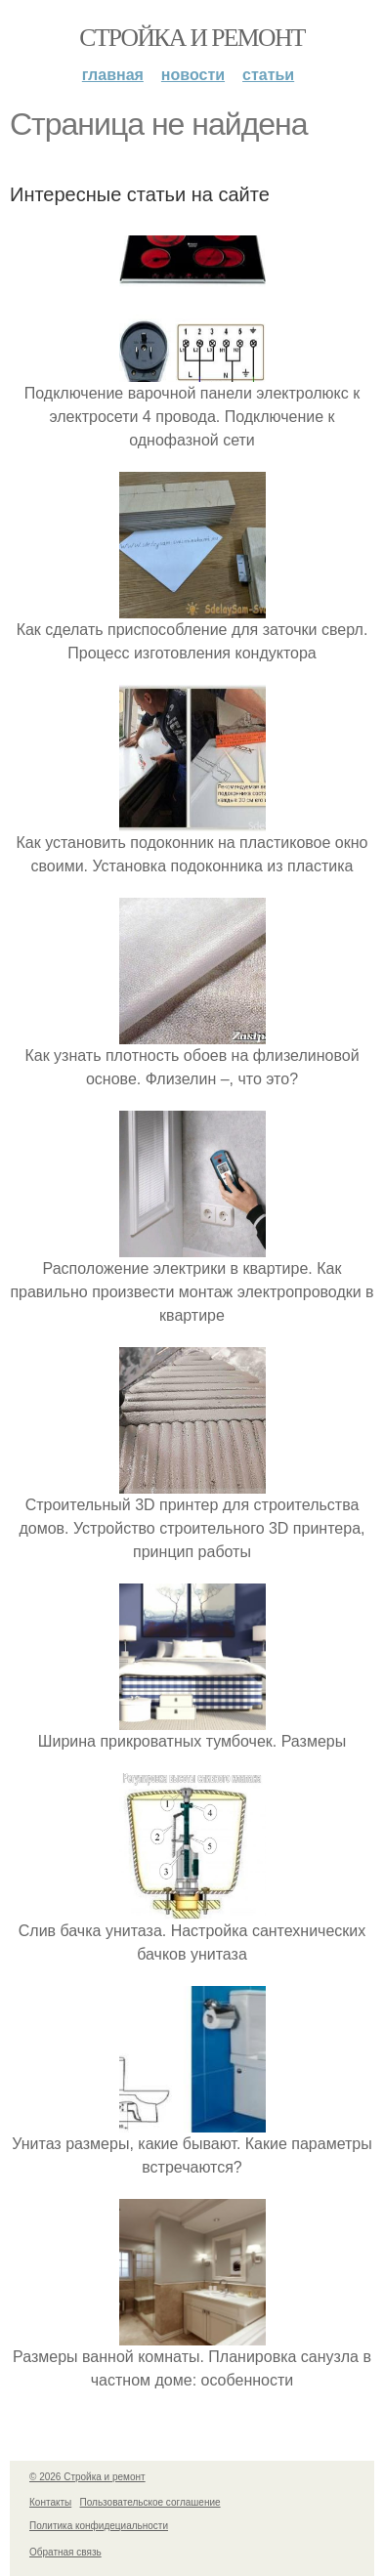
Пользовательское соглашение (150, 2502)
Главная (113, 74)
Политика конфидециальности (98, 2525)
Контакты (50, 2502)
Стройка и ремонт (192, 37)
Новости (193, 74)
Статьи (268, 74)
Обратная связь (65, 2552)
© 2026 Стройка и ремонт (87, 2476)
